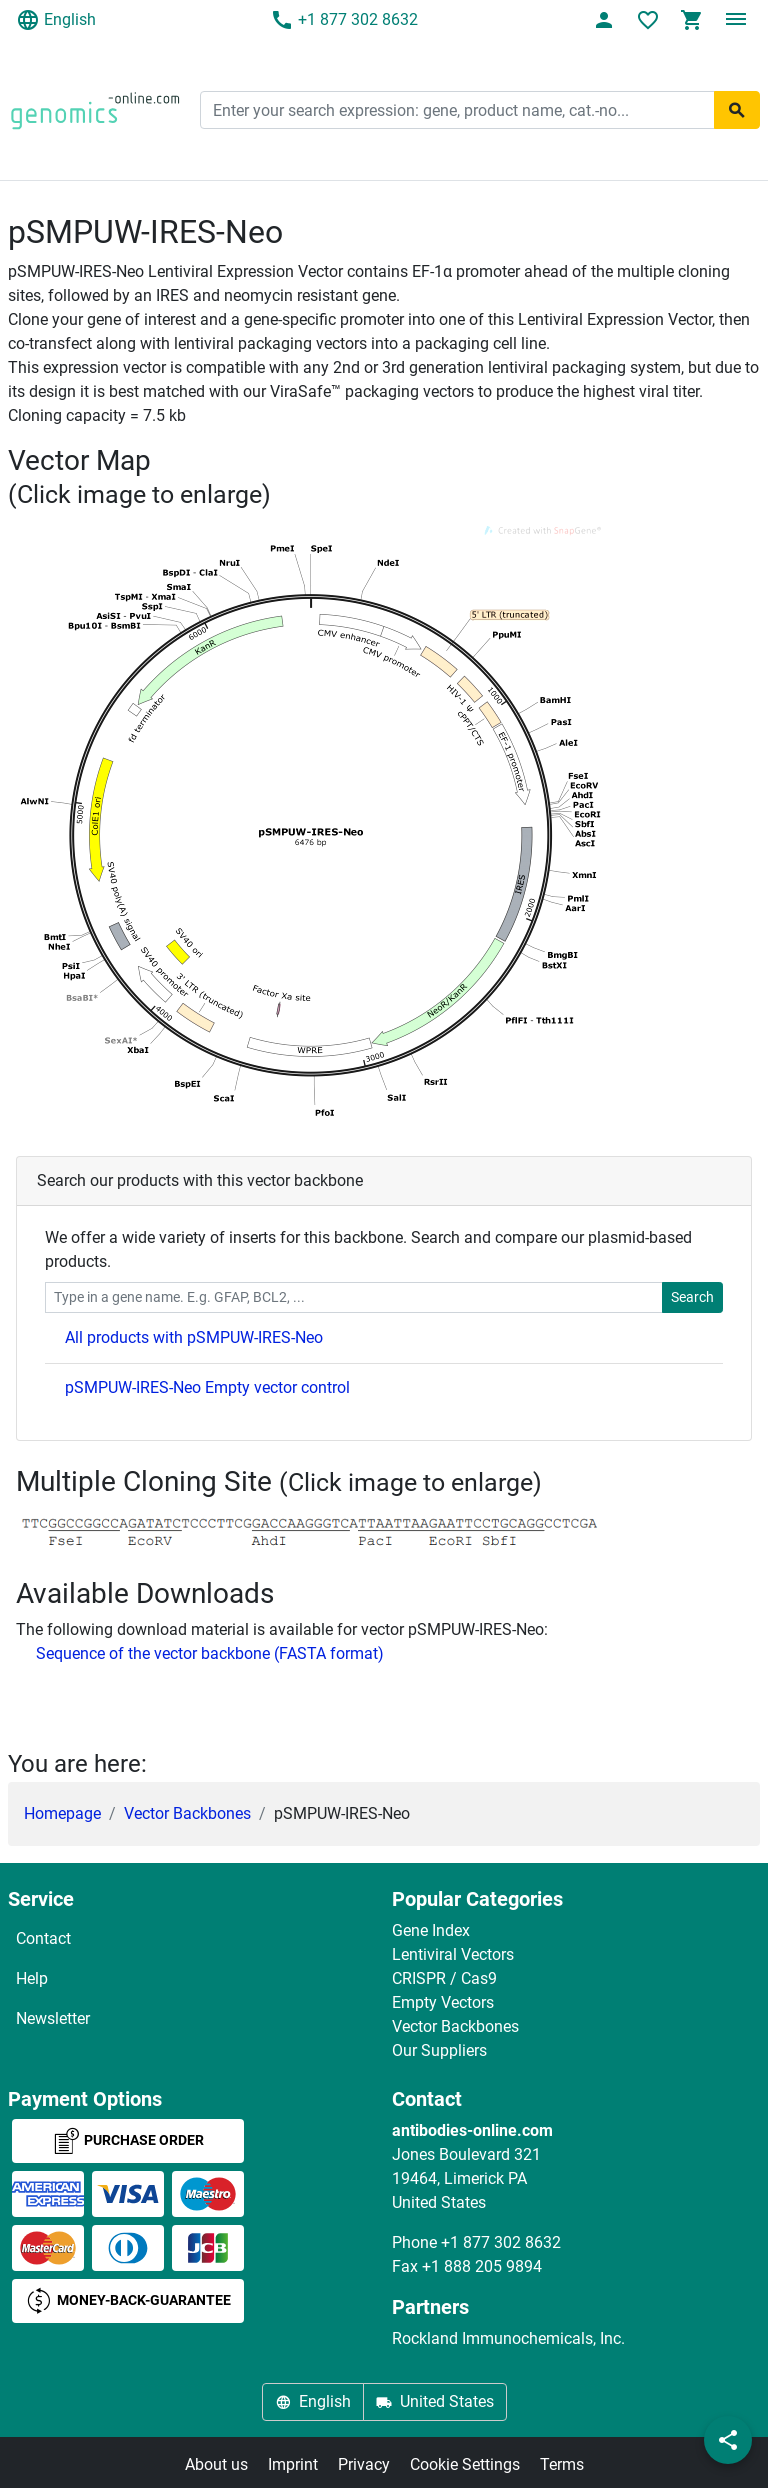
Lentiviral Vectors (453, 1954)
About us (216, 2464)
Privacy (364, 2464)
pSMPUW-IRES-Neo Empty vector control (207, 1387)
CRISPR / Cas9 (444, 1978)
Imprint (293, 2464)
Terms (562, 2464)
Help (32, 1978)
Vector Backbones (187, 1813)
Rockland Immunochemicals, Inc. (508, 2338)
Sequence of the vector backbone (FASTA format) (210, 1653)
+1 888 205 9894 (482, 2266)
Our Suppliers (439, 2050)
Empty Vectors (443, 2002)
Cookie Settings (465, 2464)
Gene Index (431, 1930)
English (56, 20)
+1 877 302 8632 (344, 20)
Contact (43, 1938)
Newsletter (53, 2018)
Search (692, 1297)
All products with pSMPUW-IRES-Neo (194, 1337)
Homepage (62, 1813)
